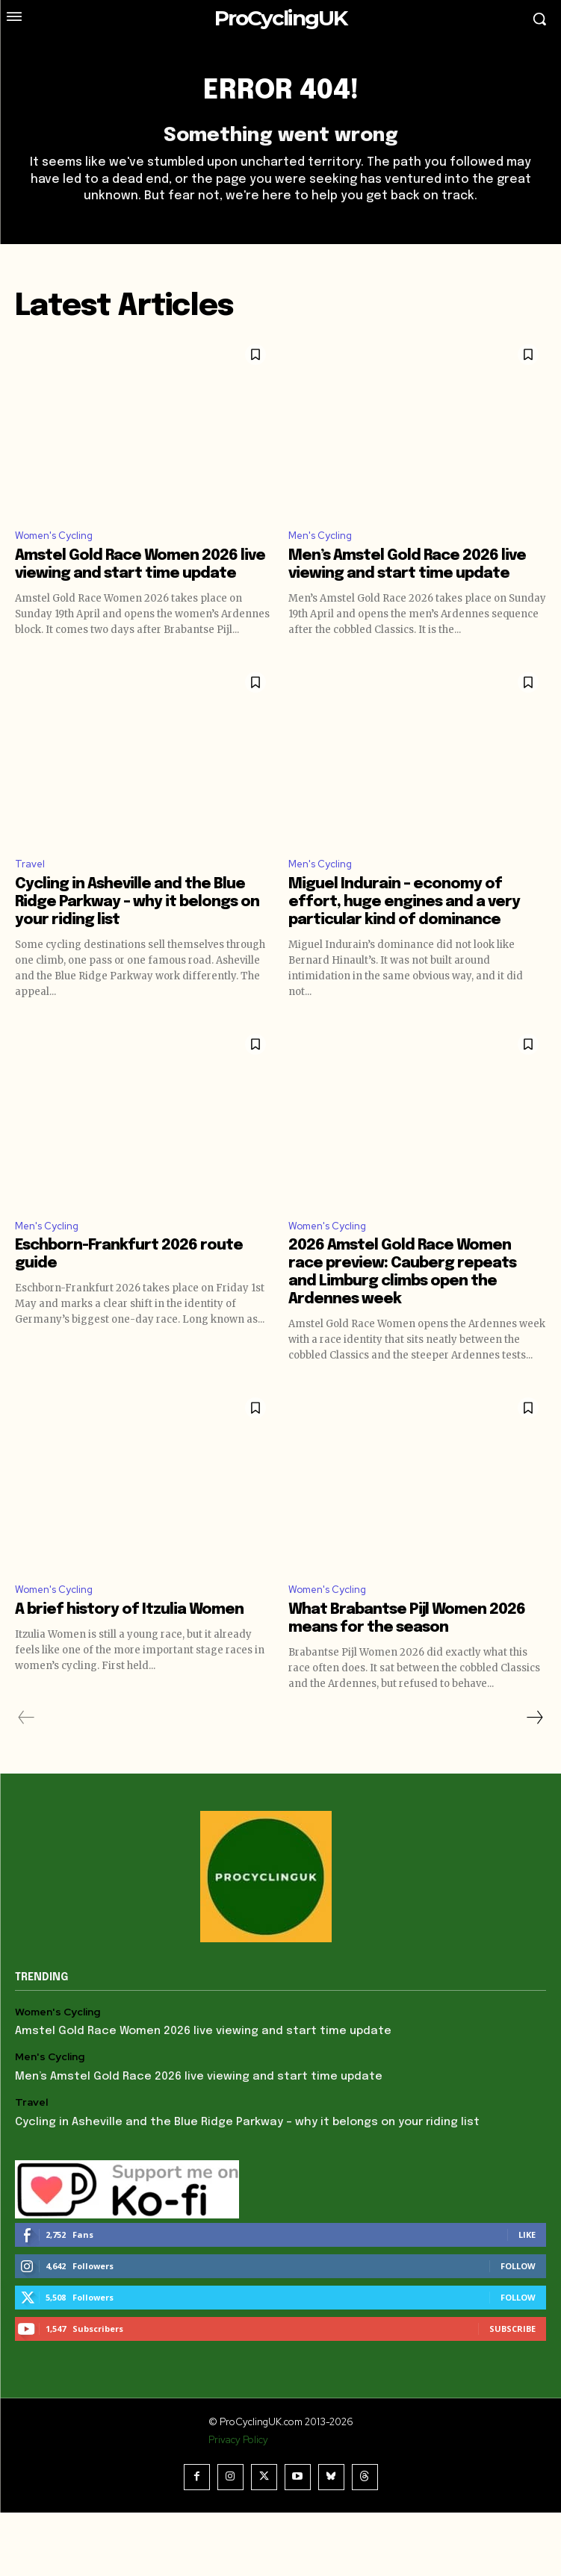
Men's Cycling (320, 535)
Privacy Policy (238, 2439)
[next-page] (534, 1717)
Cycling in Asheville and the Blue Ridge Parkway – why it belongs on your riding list (137, 902)
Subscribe (512, 2328)
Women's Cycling (54, 535)
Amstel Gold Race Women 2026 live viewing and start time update (203, 2031)
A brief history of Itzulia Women (129, 1610)
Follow (518, 2265)
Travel (30, 864)
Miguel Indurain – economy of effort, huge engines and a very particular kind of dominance (404, 902)
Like (527, 2234)
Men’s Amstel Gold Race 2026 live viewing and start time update (198, 2077)
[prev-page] (26, 1717)
